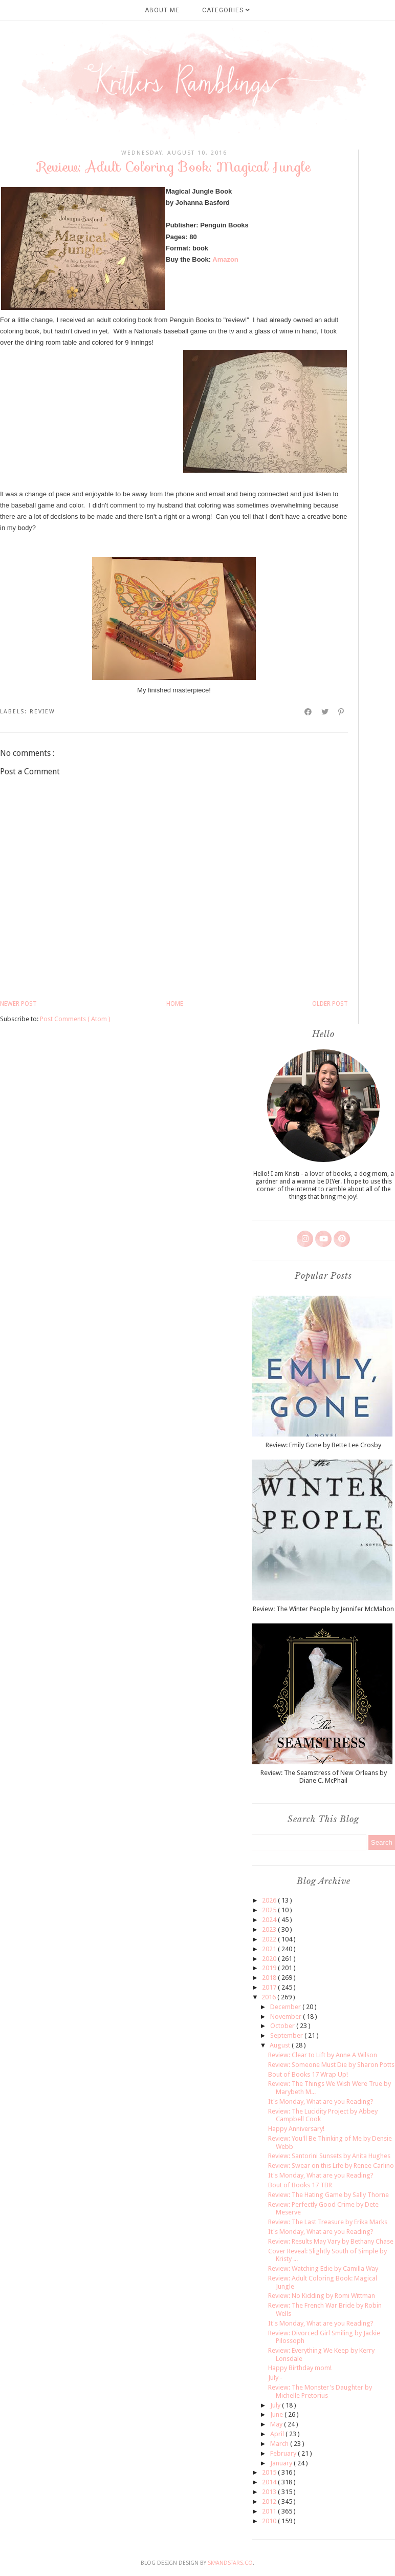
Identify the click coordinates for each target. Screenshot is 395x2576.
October (283, 2026)
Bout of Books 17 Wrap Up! (308, 2074)
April (278, 2434)
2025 (270, 1910)
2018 (270, 1977)
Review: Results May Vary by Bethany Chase (330, 2241)
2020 (270, 1958)
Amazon (225, 259)
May (277, 2424)
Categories (226, 10)
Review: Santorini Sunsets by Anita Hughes (329, 2156)
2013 (270, 2492)
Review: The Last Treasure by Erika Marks (327, 2222)
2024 (270, 1920)
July (276, 2405)
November (286, 2016)
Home (174, 1003)
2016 (269, 1997)
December (286, 2007)
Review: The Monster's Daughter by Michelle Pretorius (320, 2391)
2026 (270, 1900)
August (281, 2045)
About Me (162, 10)
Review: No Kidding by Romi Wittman (321, 2295)
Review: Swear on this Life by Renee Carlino (331, 2165)
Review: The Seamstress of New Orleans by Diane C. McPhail (323, 1777)
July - (275, 2377)
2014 (270, 2482)
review (42, 711)
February (284, 2453)
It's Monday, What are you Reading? (321, 2101)
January (282, 2463)
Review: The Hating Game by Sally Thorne (328, 2195)
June (277, 2414)
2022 (270, 1939)
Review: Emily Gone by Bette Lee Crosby (323, 1445)
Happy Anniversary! (296, 2128)
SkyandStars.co (230, 2563)
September (287, 2035)
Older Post (330, 1003)
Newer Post (18, 1003)
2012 (270, 2501)
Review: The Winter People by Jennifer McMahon (323, 1609)
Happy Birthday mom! (300, 2368)
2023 (270, 1929)
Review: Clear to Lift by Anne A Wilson (322, 2055)
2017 (270, 1987)
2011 (270, 2511)
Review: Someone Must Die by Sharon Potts (331, 2064)
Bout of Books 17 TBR (300, 2185)
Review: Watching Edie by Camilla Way (323, 2268)
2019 (270, 1968)
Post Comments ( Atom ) (75, 1019)
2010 (270, 2521)
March (280, 2443)
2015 (270, 2472)
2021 (270, 1949)
